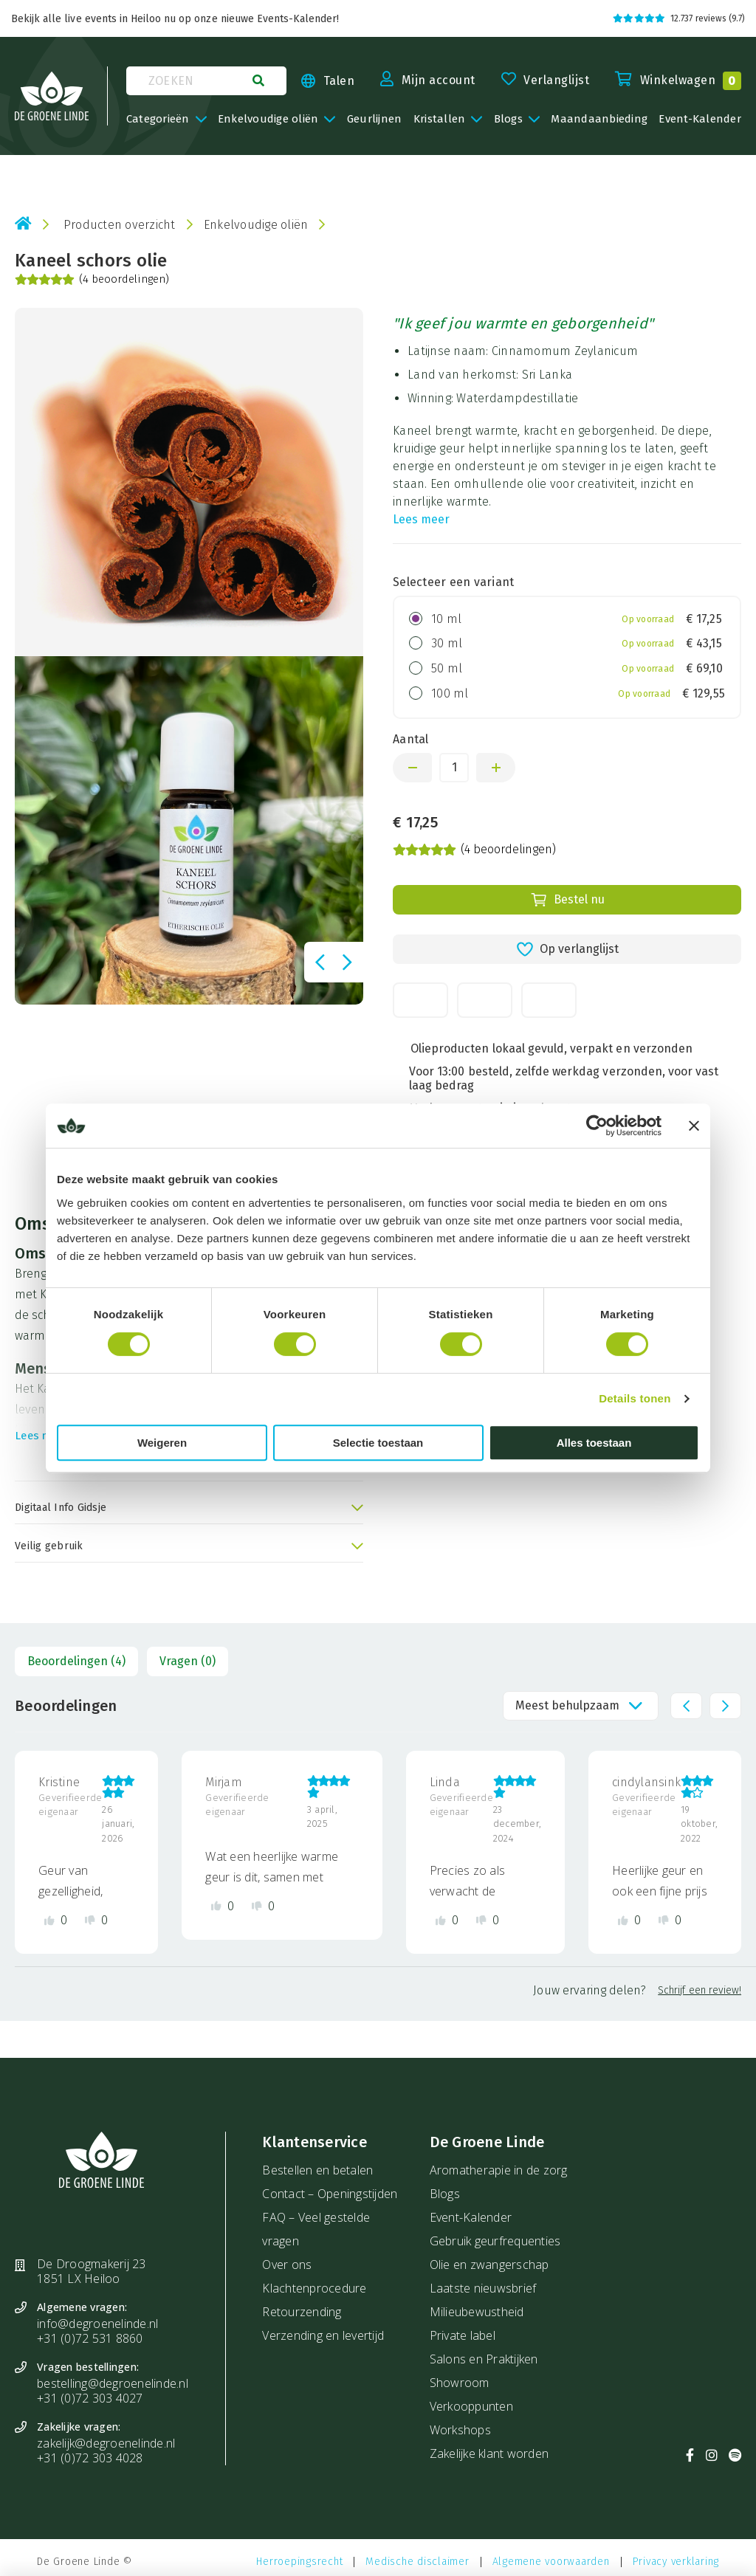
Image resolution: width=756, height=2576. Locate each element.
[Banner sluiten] (694, 1125)
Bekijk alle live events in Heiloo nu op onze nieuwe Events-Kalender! (175, 19)
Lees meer (421, 519)
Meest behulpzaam (567, 1705)
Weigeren (162, 1442)
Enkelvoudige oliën (256, 225)
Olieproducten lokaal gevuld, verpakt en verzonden (551, 1048)
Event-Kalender (471, 2217)
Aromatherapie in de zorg (499, 2170)
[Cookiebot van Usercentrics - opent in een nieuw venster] (597, 1126)
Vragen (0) (187, 1661)
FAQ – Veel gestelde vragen (316, 2229)
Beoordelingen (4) (76, 1661)
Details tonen (634, 1398)
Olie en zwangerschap (489, 2264)
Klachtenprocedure (314, 2288)
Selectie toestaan (378, 1442)
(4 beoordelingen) (92, 280)
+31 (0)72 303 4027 (90, 2398)
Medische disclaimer (417, 2561)
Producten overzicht (119, 225)
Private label (462, 2335)
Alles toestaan (594, 1442)
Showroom (459, 2382)
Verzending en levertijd (323, 2335)
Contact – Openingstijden (329, 2194)
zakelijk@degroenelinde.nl (106, 2443)
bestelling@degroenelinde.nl (112, 2383)
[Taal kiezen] (320, 81)
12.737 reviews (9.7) (679, 18)
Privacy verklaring (676, 2561)
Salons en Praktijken (484, 2359)
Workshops (460, 2430)
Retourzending (301, 2312)
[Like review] (55, 1920)
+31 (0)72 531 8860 (90, 2338)
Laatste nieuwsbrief (483, 2288)
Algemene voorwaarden (551, 2561)
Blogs (445, 2194)
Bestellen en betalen (317, 2170)
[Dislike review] (96, 1920)
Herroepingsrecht (299, 2561)
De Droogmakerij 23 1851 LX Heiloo (91, 2271)
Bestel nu (567, 900)
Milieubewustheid (477, 2312)
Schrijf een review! (699, 1990)
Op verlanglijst (567, 949)
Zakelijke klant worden (489, 2453)
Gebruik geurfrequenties (495, 2241)
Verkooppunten (471, 2406)
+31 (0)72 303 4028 (90, 2458)
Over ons (287, 2264)
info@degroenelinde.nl (97, 2323)
